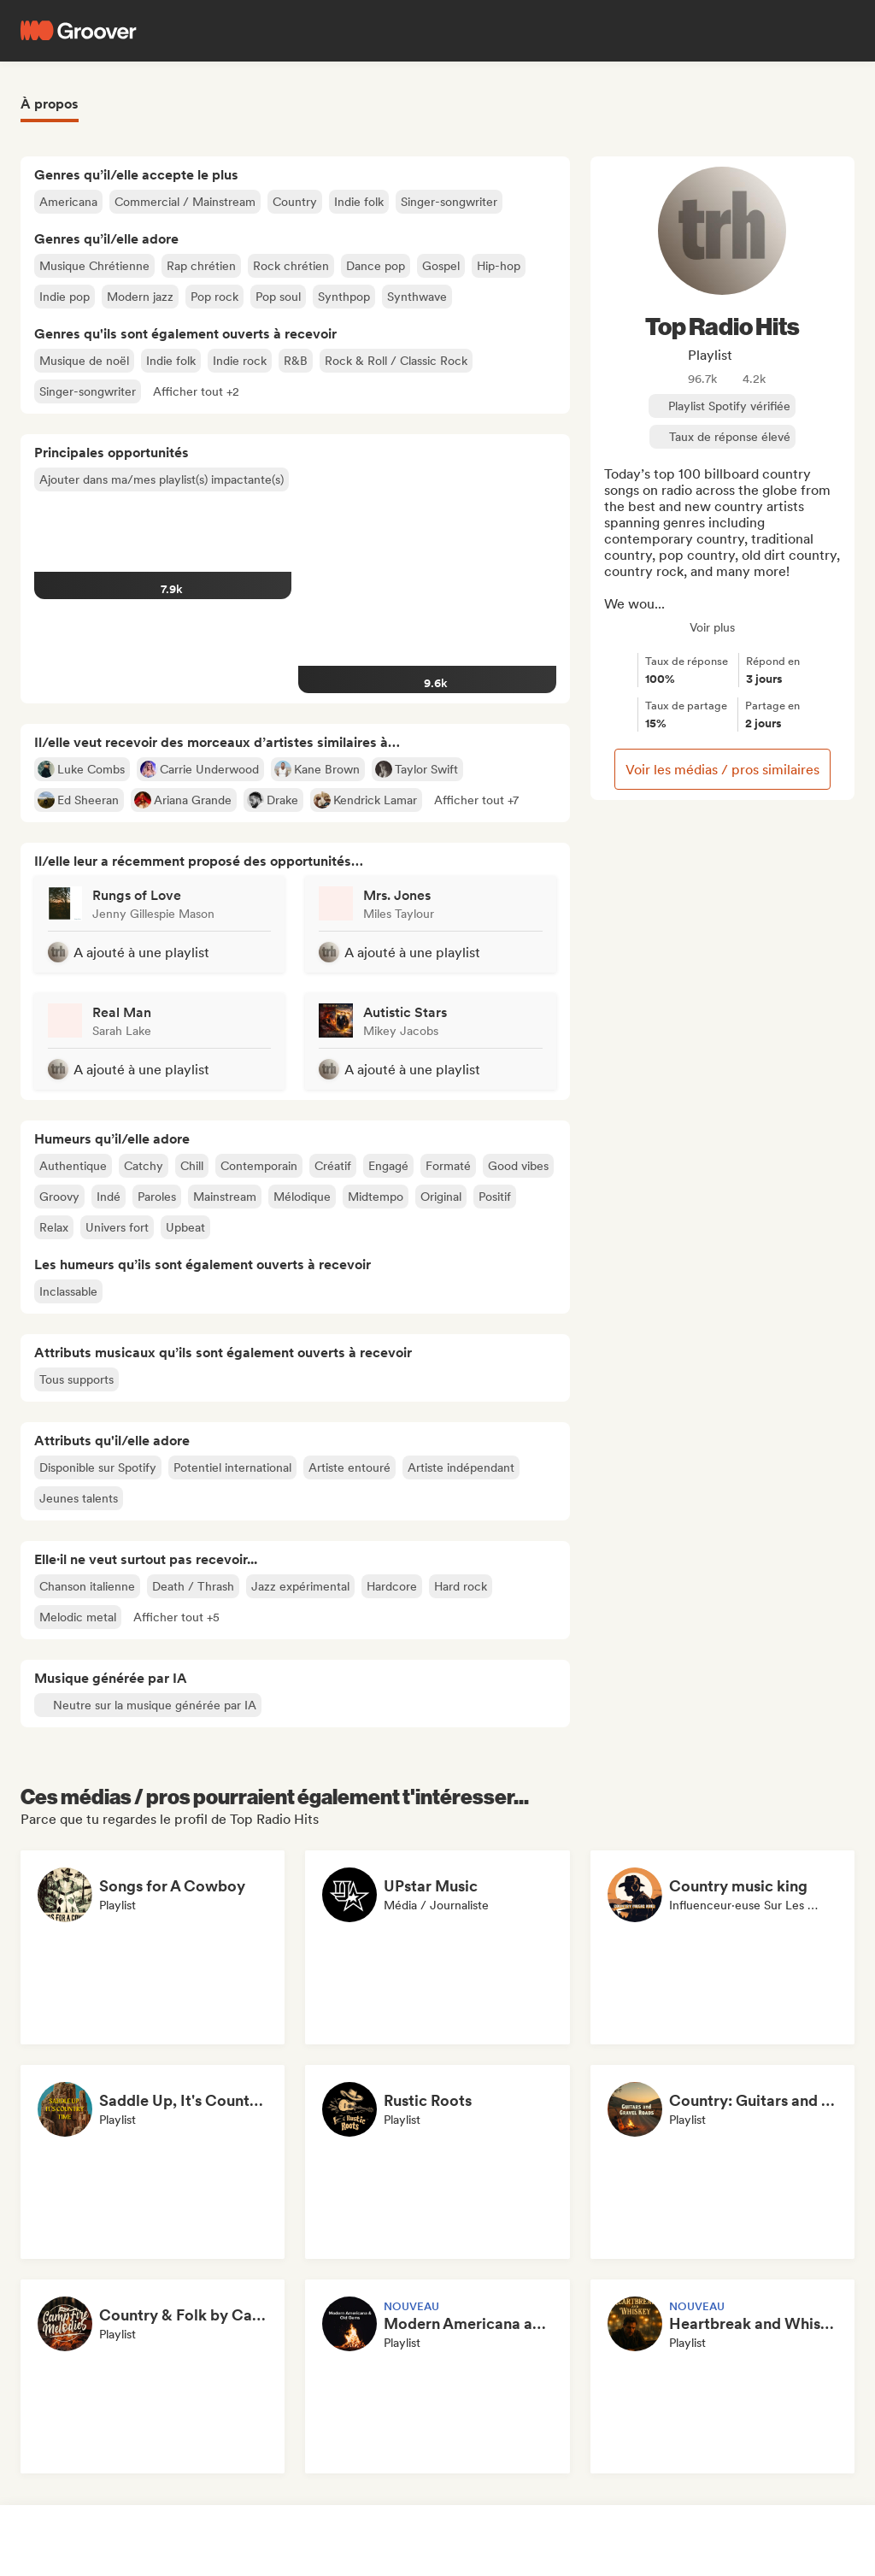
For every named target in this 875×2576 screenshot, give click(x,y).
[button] (196, 391)
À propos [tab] (50, 104)
